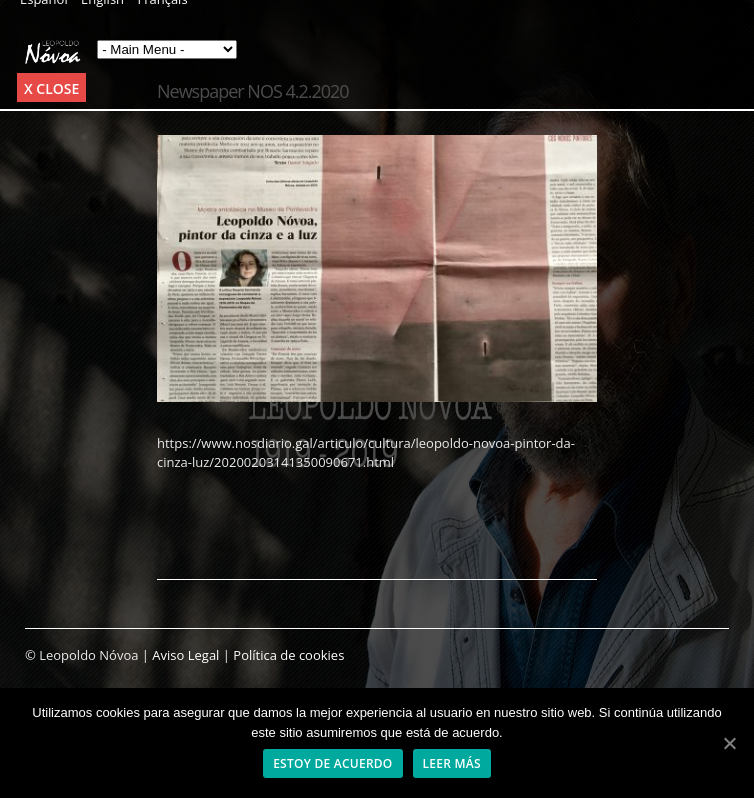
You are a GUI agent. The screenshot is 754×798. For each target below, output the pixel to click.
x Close (51, 88)
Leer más (452, 763)
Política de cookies (288, 655)
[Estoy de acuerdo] (729, 743)
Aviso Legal (185, 655)
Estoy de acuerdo (332, 763)
